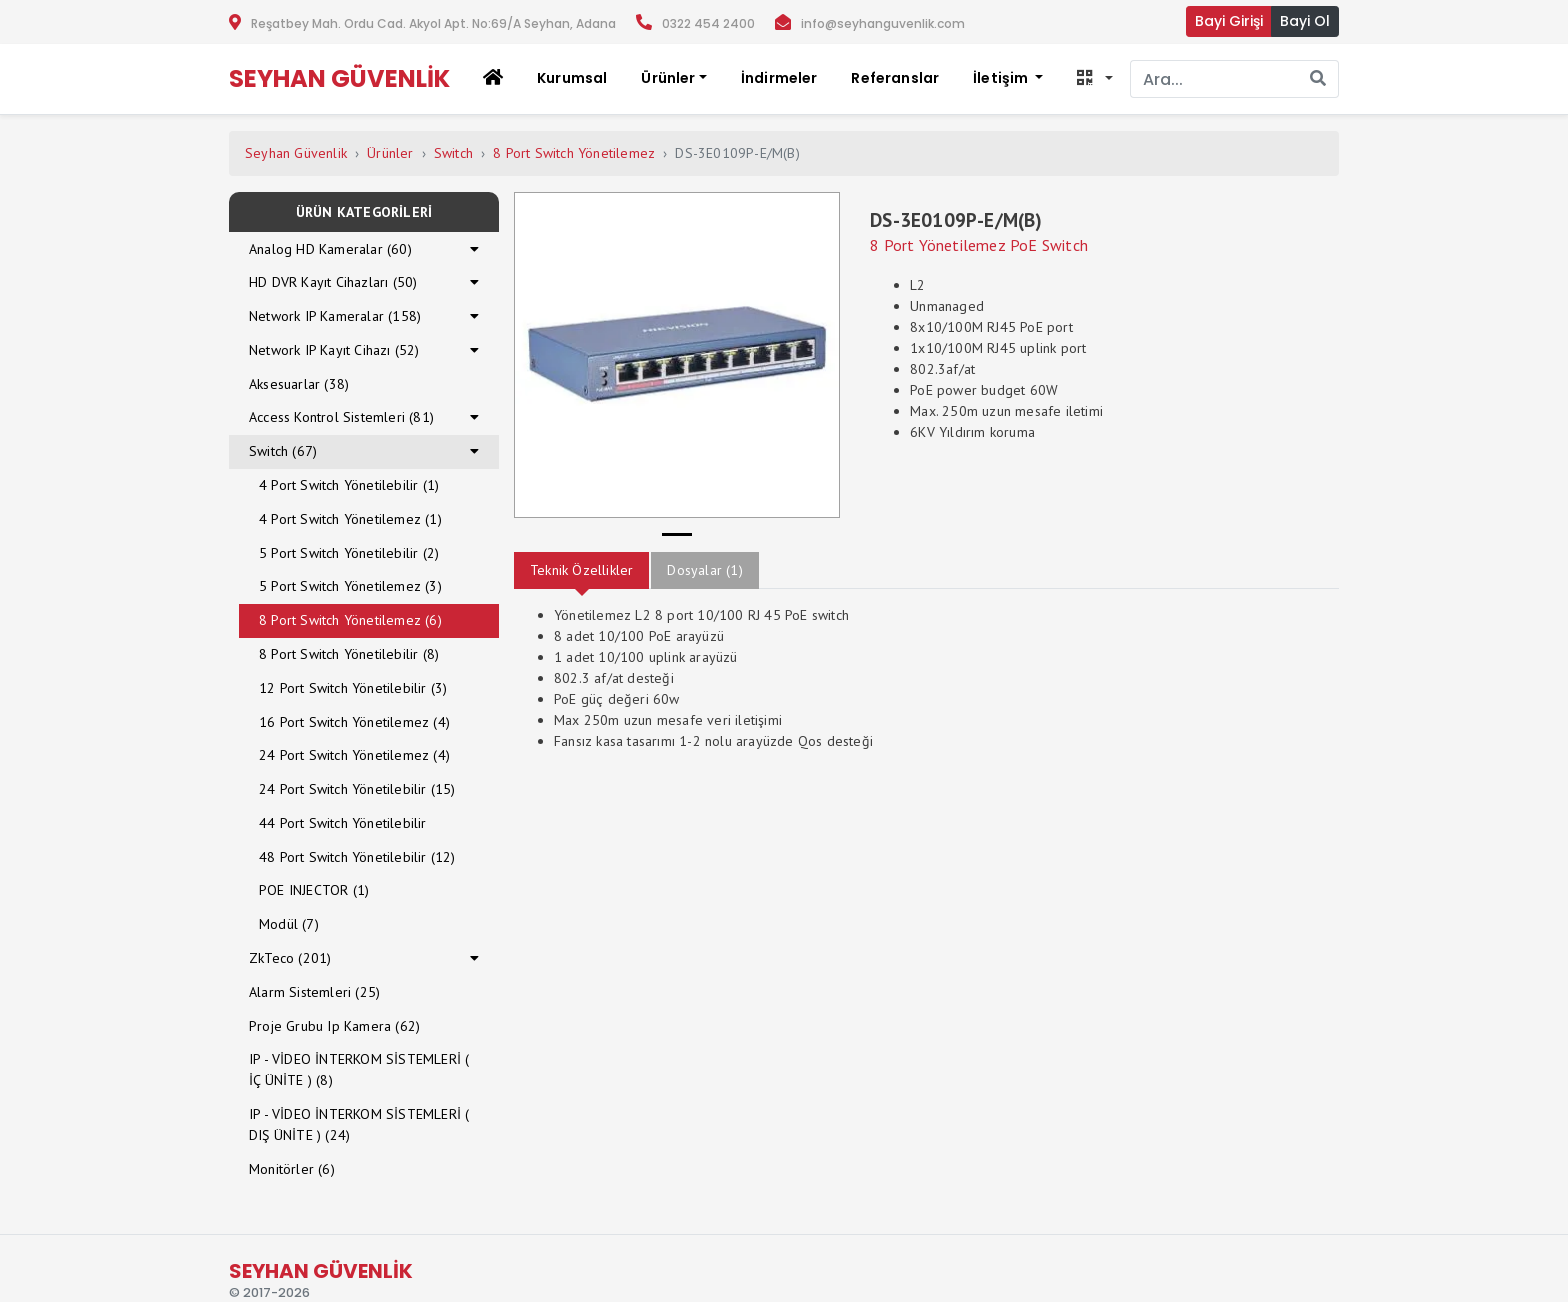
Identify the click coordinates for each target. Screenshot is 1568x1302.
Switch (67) (283, 451)
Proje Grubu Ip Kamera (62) (334, 1026)
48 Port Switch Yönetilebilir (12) (357, 857)
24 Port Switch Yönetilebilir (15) (357, 789)
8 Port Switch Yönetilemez (574, 153)
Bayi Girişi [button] (1229, 21)
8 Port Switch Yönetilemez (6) (350, 620)
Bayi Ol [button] (1305, 21)
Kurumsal (572, 78)
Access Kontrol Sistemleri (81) (341, 417)
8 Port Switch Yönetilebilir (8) (349, 654)
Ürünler (390, 153)
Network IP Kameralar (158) (335, 316)
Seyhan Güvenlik (296, 153)
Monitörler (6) (292, 1169)
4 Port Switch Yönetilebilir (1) (349, 485)
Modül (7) (289, 924)
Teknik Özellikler (581, 570)
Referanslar (895, 78)
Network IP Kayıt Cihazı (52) (334, 350)
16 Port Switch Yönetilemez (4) (354, 722)
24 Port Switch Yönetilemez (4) (354, 755)
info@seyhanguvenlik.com (883, 23)
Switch (453, 153)
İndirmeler (779, 78)
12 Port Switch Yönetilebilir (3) (353, 688)
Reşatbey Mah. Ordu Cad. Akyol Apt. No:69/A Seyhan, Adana (433, 23)
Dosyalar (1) (704, 570)
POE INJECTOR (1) (314, 890)
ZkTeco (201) (290, 958)
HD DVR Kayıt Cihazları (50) (333, 282)
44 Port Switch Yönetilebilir (343, 823)
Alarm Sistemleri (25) (314, 992)
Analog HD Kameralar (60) (330, 249)
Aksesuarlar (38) (299, 384)
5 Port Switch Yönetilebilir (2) (349, 553)
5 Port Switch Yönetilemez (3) (350, 586)
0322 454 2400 (708, 23)
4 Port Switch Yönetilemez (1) (350, 519)
